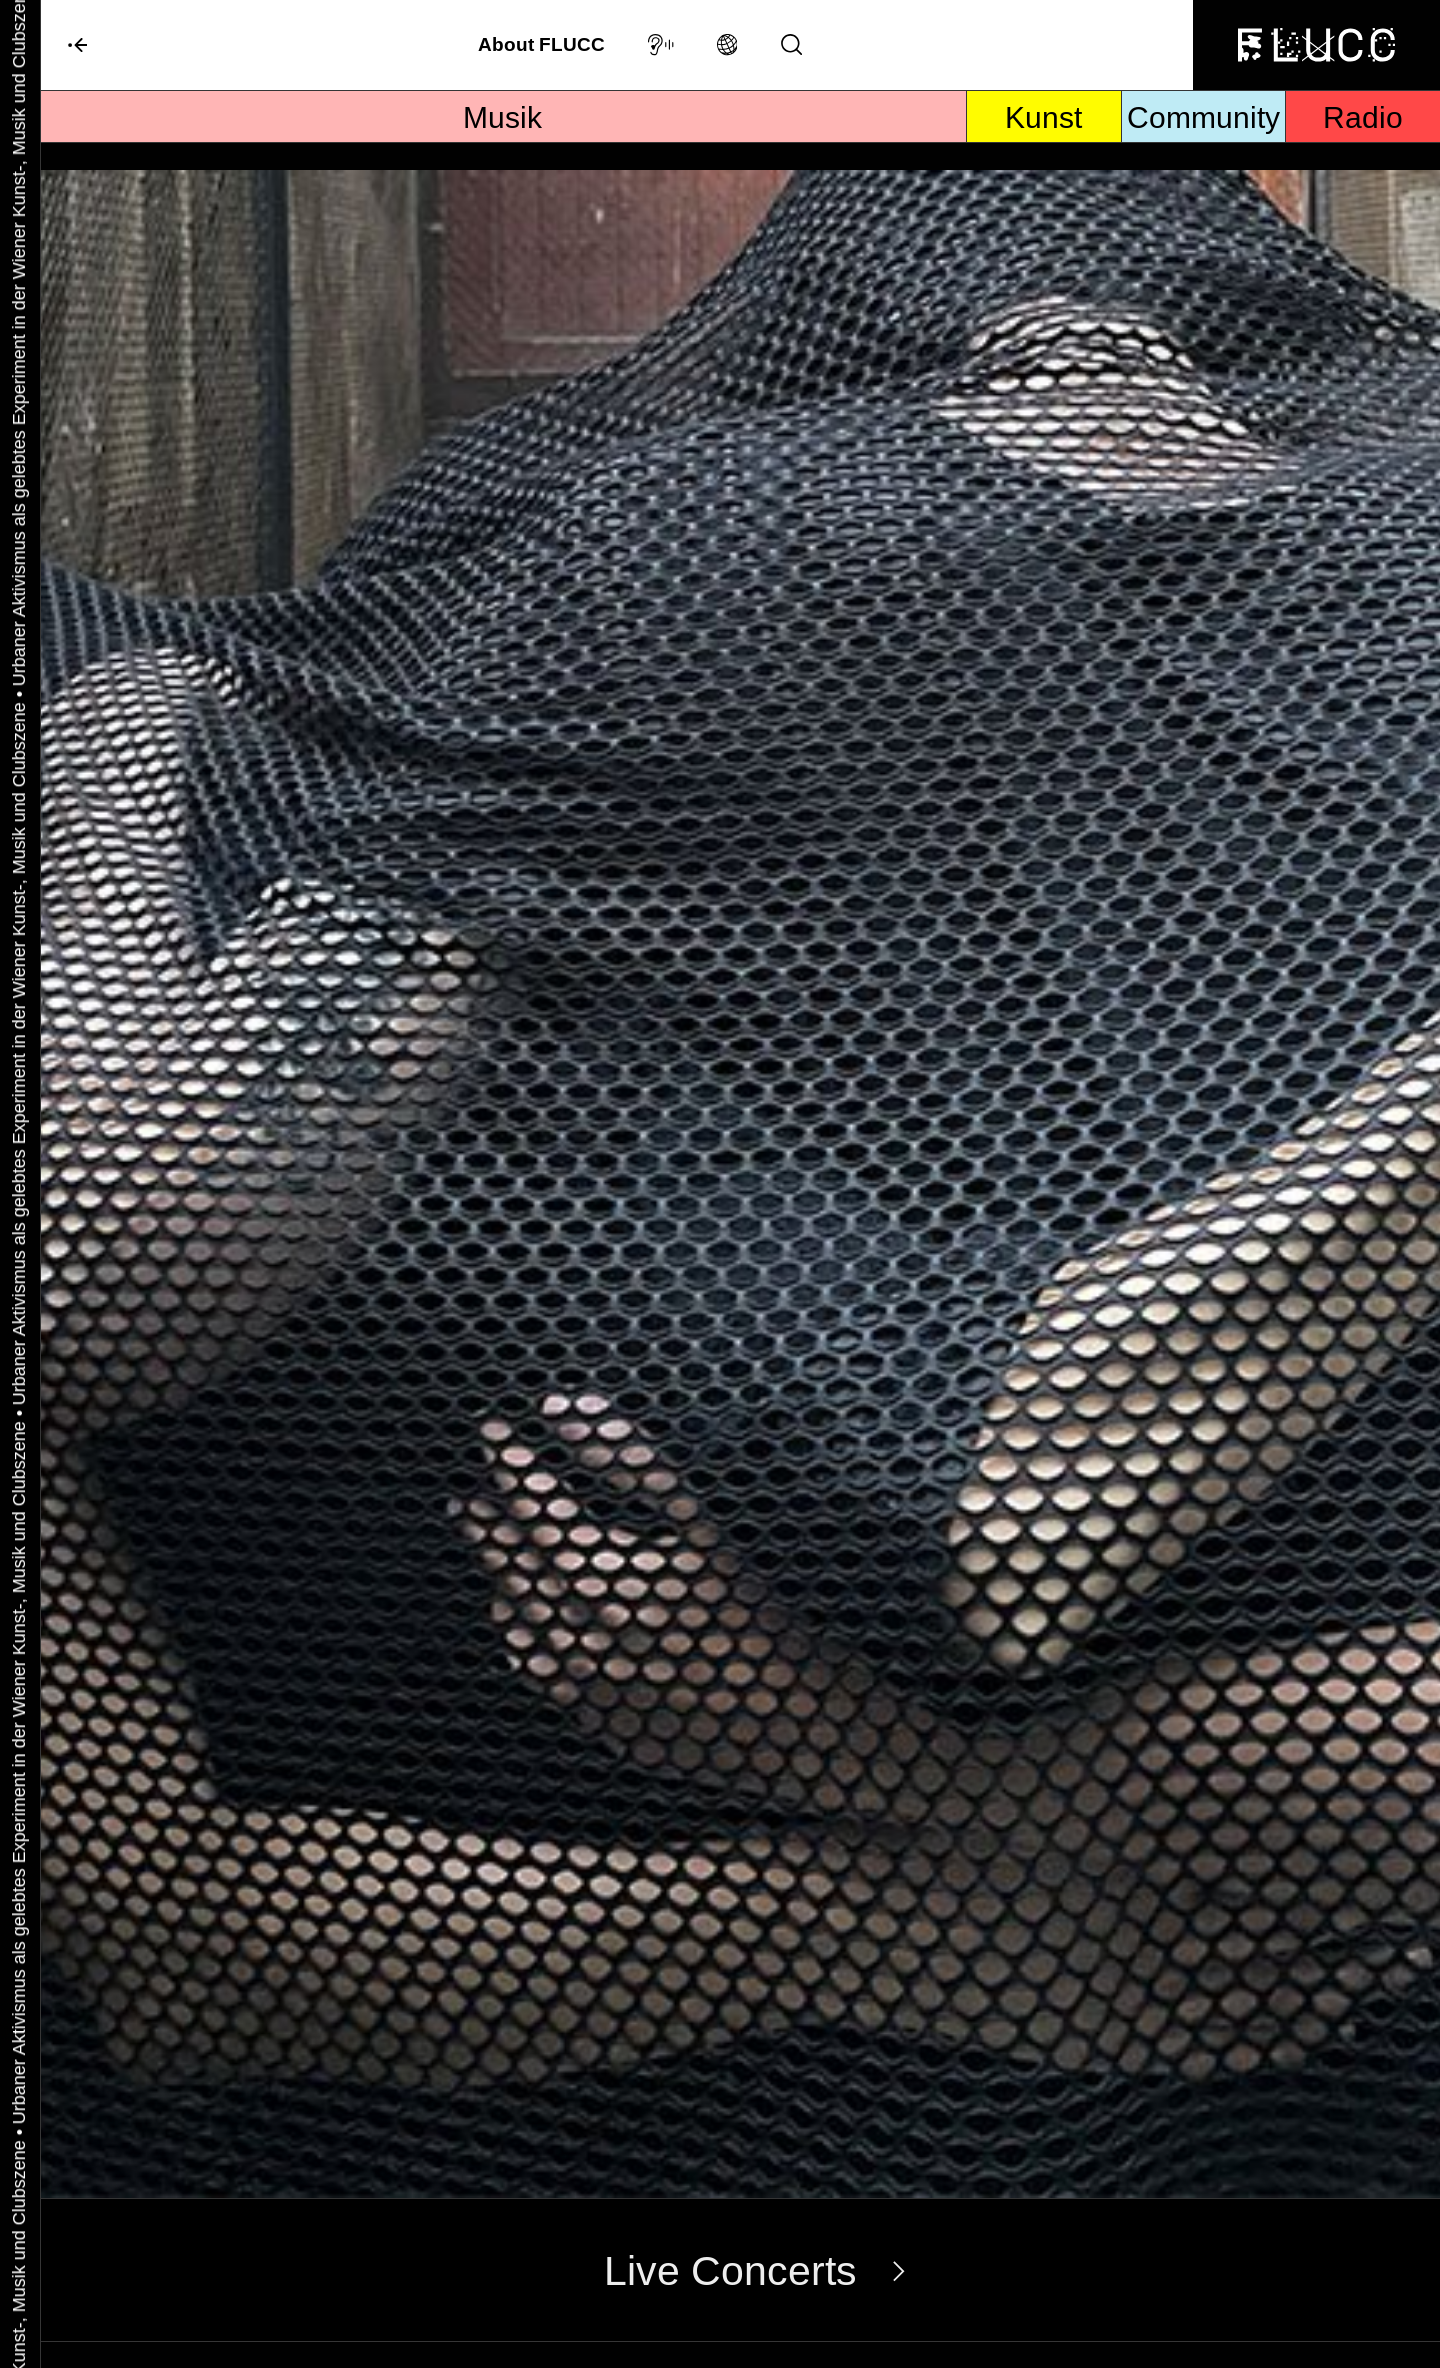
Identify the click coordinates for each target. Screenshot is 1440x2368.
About (541, 50)
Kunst (1043, 136)
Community (1203, 136)
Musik (502, 136)
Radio (1363, 136)
